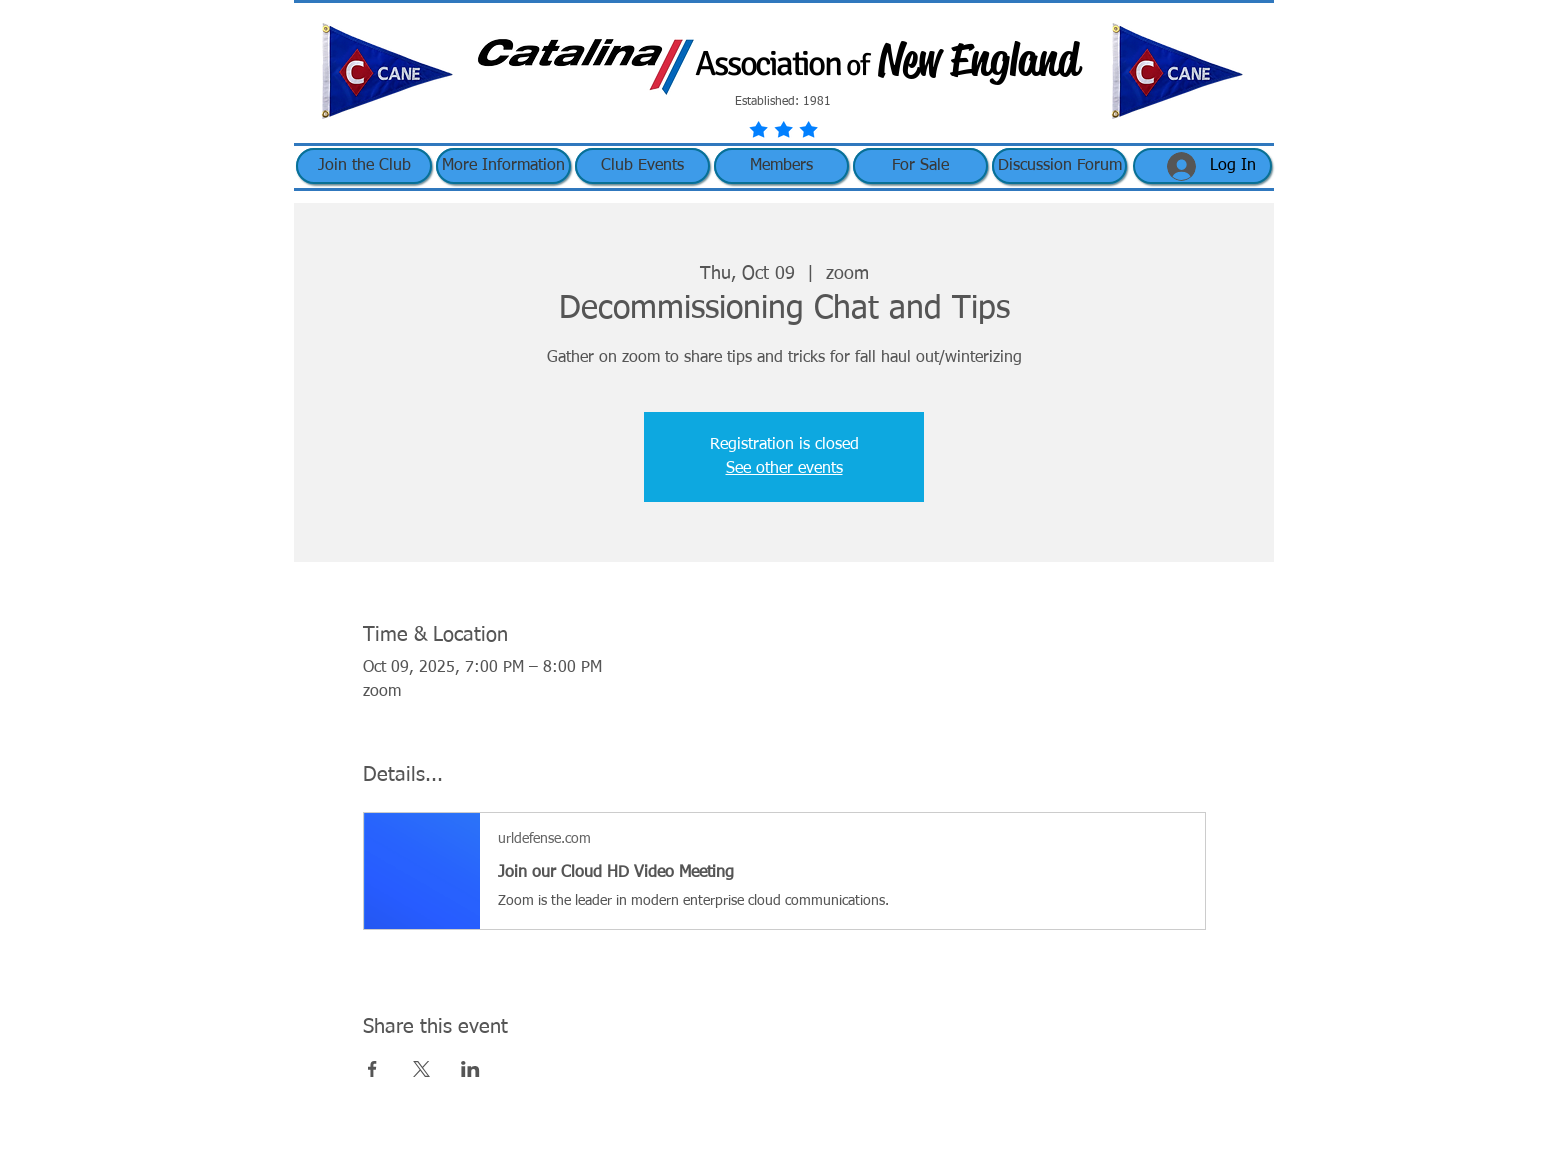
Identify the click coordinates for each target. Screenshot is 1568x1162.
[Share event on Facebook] (372, 1069)
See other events (784, 469)
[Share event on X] (421, 1069)
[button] (503, 166)
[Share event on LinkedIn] (470, 1069)
